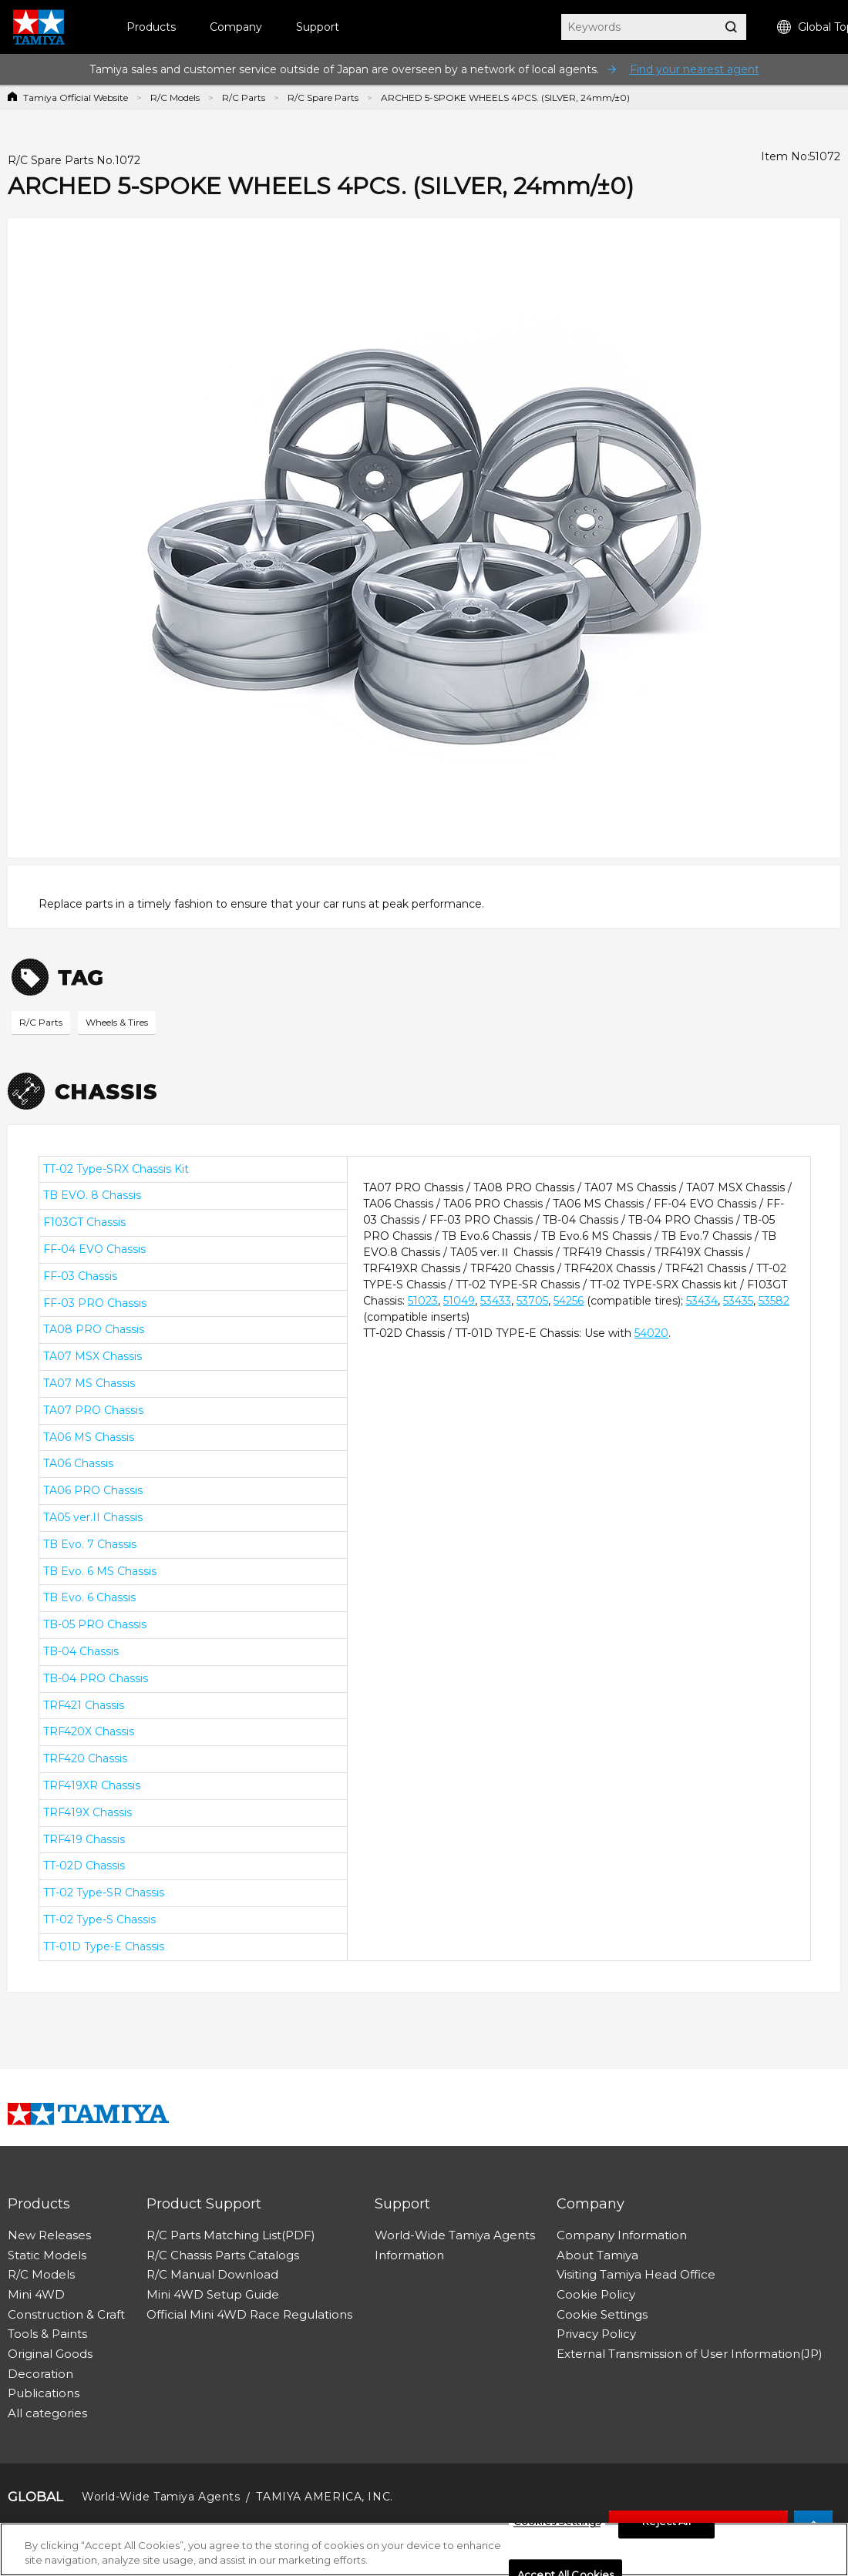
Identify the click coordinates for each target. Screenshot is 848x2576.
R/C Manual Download (212, 2274)
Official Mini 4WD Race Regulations (249, 2314)
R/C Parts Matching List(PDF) (230, 2235)
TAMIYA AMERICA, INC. (324, 2497)
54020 (651, 1333)
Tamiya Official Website (75, 97)
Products (151, 27)
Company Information (622, 2235)
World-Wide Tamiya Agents (455, 2235)
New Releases (49, 2235)
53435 (738, 1301)
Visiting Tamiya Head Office (636, 2274)
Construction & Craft (66, 2314)
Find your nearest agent (694, 69)
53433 (495, 1301)
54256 (569, 1301)
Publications (43, 2393)
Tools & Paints (47, 2333)
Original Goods (50, 2353)
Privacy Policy (596, 2333)
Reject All (666, 2527)
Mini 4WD (36, 2294)
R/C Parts (243, 97)
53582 (774, 1301)
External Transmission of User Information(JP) (690, 2353)
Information (409, 2255)
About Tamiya (597, 2255)
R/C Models (175, 97)
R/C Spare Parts (323, 97)
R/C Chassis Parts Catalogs (222, 2255)
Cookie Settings (602, 2314)
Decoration (40, 2373)
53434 (702, 1301)
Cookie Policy (596, 2294)
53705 (532, 1301)
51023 (423, 1301)
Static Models (47, 2255)
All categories (47, 2413)
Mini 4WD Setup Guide (212, 2294)
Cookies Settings (557, 2527)
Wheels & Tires (117, 1022)
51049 (459, 1301)
